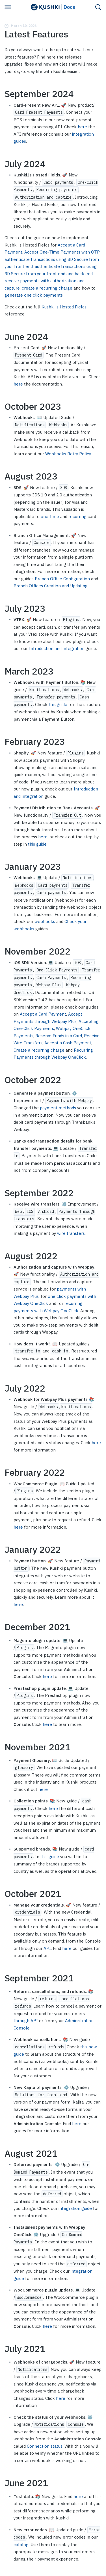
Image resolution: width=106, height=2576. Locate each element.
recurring (77, 516)
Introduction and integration (57, 648)
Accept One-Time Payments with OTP (61, 252)
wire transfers (71, 1233)
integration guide (75, 2208)
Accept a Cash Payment (67, 1042)
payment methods (58, 1107)
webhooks (44, 921)
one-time (50, 516)
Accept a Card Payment (43, 1014)
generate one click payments (34, 295)
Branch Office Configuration (62, 578)
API (47, 1948)
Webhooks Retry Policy (68, 453)
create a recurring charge (47, 288)
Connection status (44, 2446)
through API (26, 2020)
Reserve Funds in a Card (58, 1035)
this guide (58, 704)
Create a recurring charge (39, 1050)
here (82, 126)
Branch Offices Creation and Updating (51, 585)
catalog (21, 2544)
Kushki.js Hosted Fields (64, 307)
